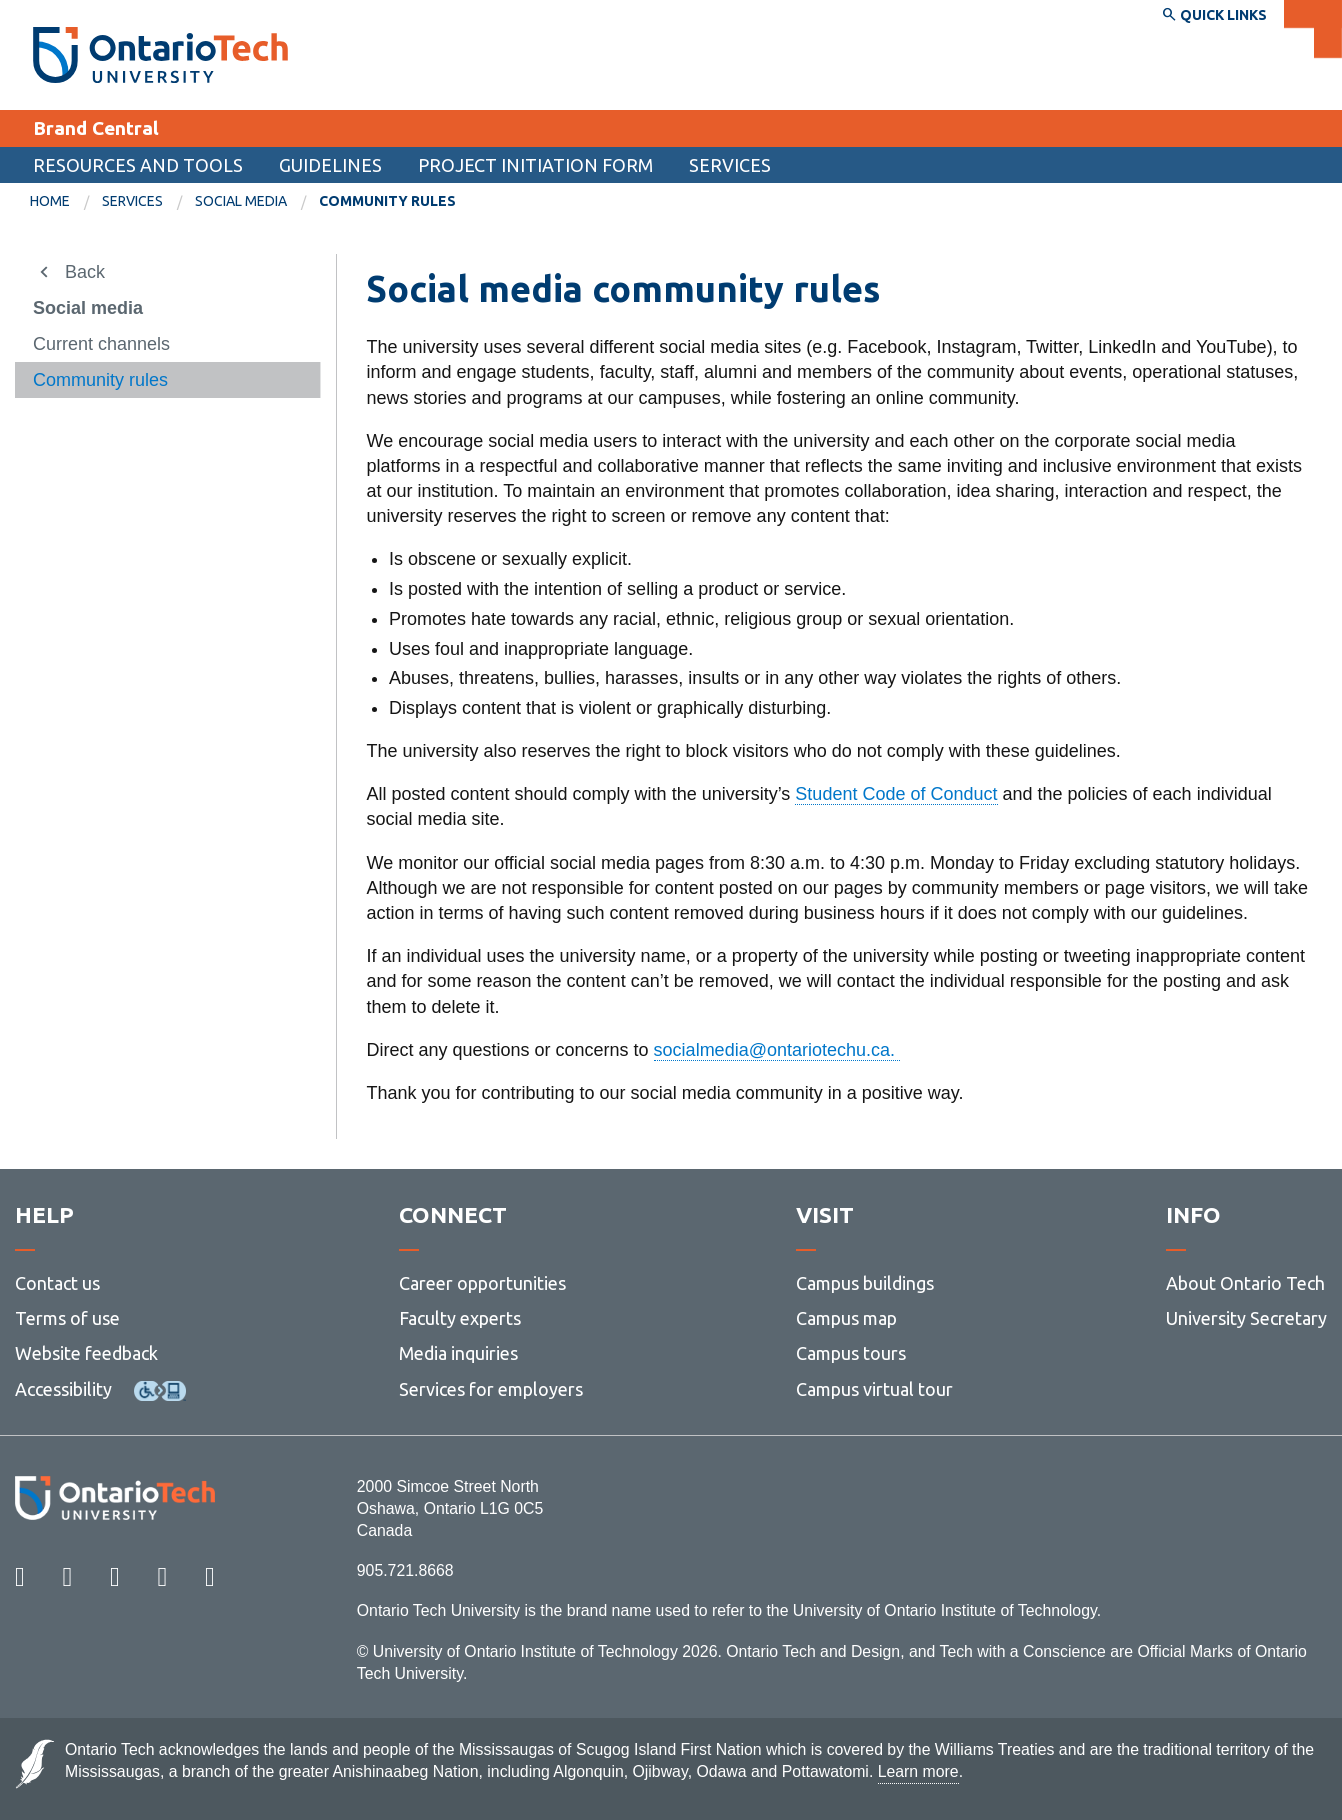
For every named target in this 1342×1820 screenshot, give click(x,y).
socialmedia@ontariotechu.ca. (777, 1050)
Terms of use (67, 1318)
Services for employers (491, 1389)
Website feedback (86, 1353)
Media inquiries (458, 1353)
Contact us (57, 1283)
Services (730, 165)
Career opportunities (482, 1283)
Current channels (101, 344)
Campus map (846, 1318)
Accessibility (63, 1389)
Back (85, 272)
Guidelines (330, 165)
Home (50, 201)
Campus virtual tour (874, 1389)
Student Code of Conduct (896, 794)
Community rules (100, 380)
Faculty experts (460, 1318)
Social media (241, 201)
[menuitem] (66, 202)
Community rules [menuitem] (387, 201)
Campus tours (851, 1353)
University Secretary (1246, 1318)
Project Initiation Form (535, 165)
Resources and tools (138, 165)
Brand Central (96, 128)
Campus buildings (865, 1283)
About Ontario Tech (1245, 1283)
